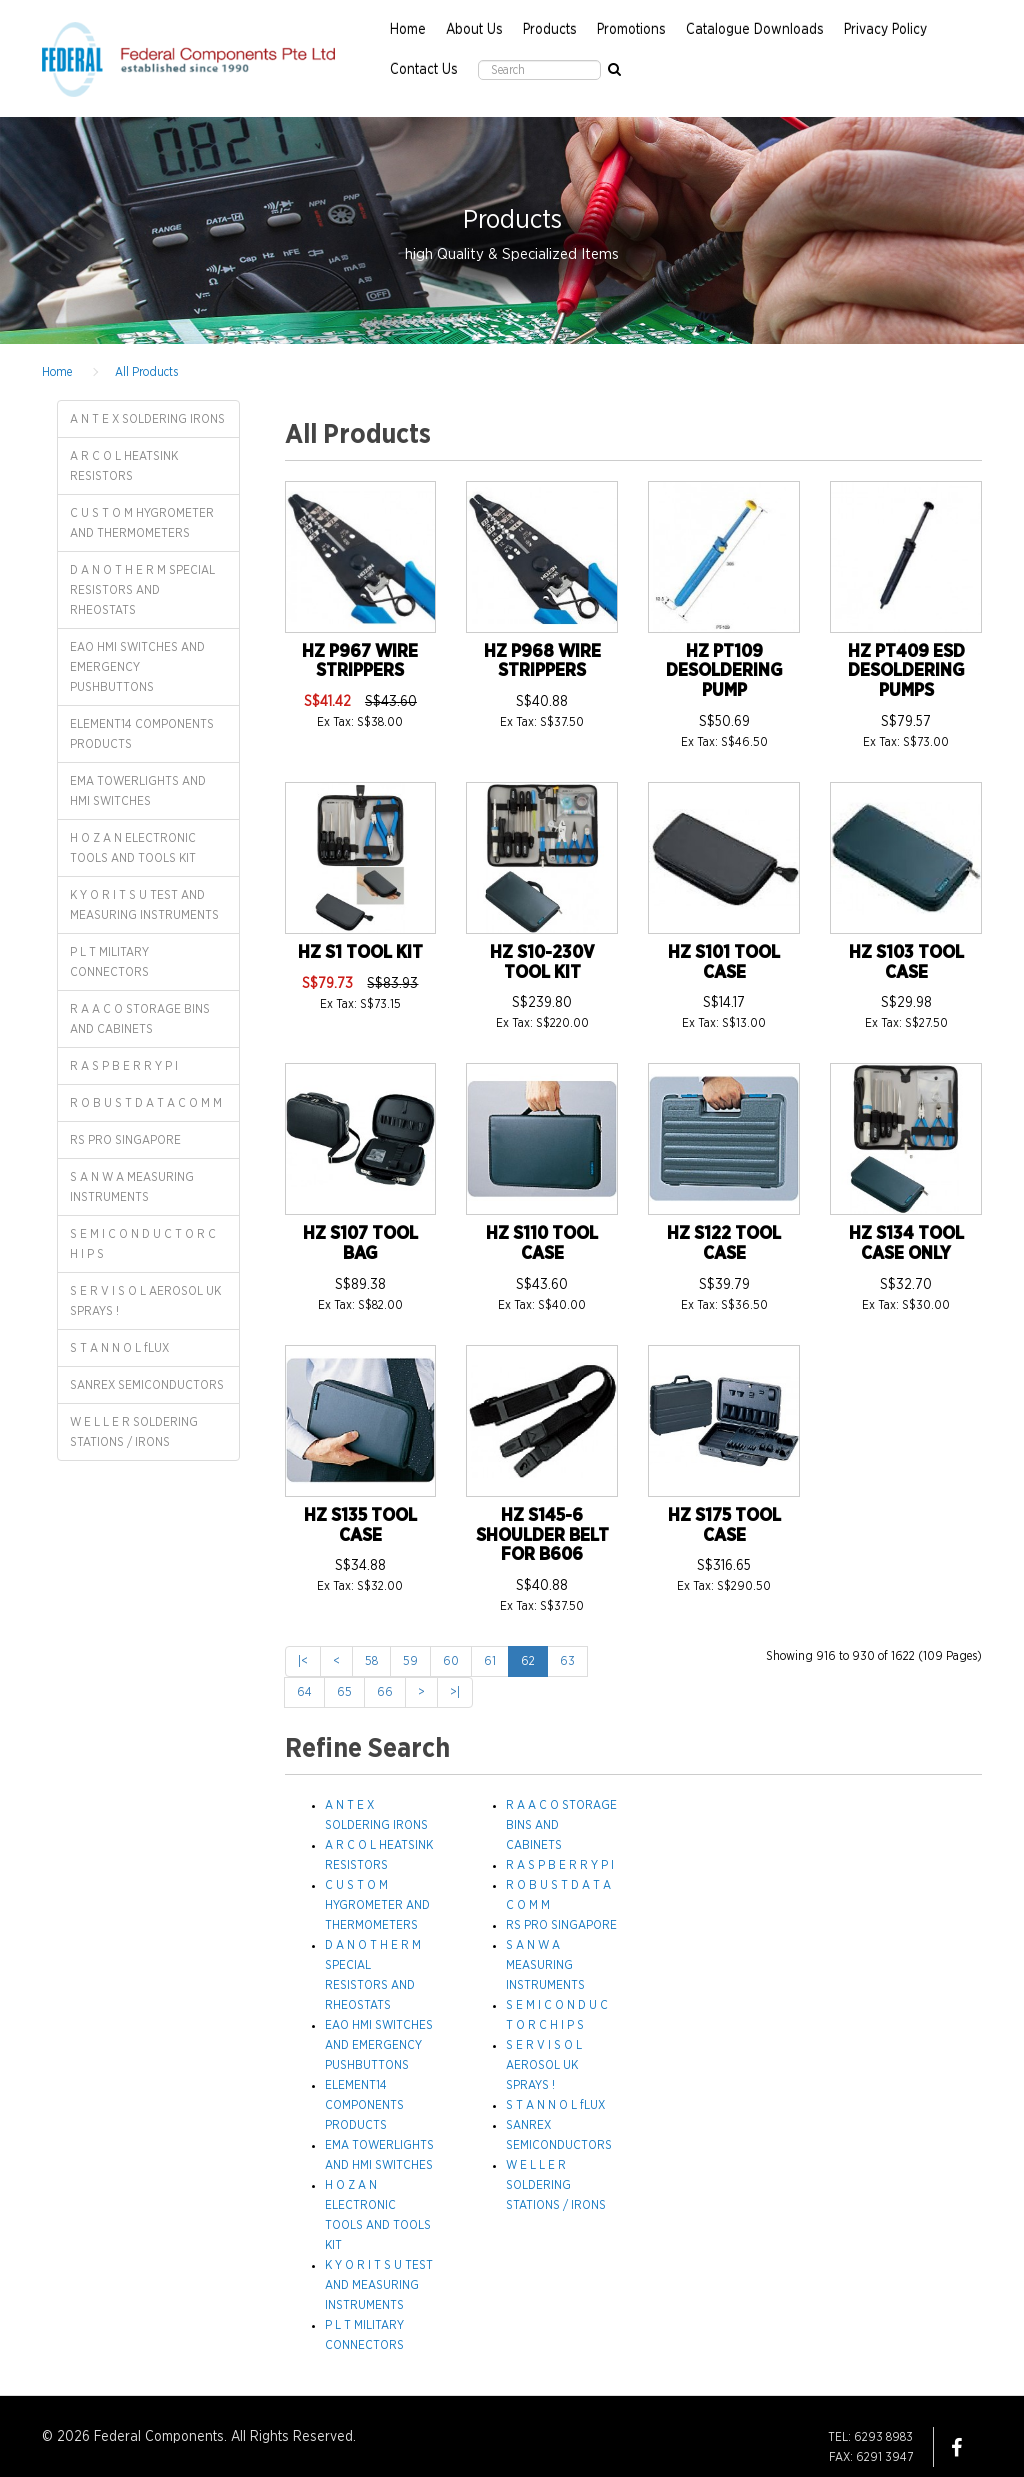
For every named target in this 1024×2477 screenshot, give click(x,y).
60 (451, 1661)
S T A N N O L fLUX (119, 1348)
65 (344, 1692)
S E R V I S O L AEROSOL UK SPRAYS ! (145, 1301)
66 (385, 1692)
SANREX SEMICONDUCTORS (147, 1385)
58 (371, 1661)
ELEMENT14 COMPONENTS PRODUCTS (142, 734)
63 (567, 1661)
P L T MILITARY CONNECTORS (109, 962)
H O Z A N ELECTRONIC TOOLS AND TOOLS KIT (133, 848)
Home (408, 30)
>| (455, 1692)
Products (550, 30)
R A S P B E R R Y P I (124, 1066)
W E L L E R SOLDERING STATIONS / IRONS (134, 1432)
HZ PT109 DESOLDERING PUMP (724, 672)
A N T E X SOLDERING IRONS (147, 419)
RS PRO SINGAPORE (125, 1140)
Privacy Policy (885, 30)
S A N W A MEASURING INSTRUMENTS (132, 1187)
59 (410, 1661)
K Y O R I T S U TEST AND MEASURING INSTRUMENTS (144, 905)
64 (304, 1692)
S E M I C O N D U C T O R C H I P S (143, 1244)
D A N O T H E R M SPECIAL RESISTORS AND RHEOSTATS (142, 590)
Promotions (631, 30)
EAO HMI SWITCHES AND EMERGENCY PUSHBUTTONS (137, 667)
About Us (474, 30)
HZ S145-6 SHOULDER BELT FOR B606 (542, 1536)
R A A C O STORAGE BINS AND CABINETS (140, 1019)
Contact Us (424, 70)
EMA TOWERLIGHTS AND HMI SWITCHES (138, 791)
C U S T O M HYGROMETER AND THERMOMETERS (142, 523)
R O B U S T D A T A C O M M (146, 1103)
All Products (146, 372)
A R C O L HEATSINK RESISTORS (124, 466)
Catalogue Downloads (755, 30)
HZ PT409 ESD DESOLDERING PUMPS (906, 672)
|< (303, 1661)
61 (490, 1661)
